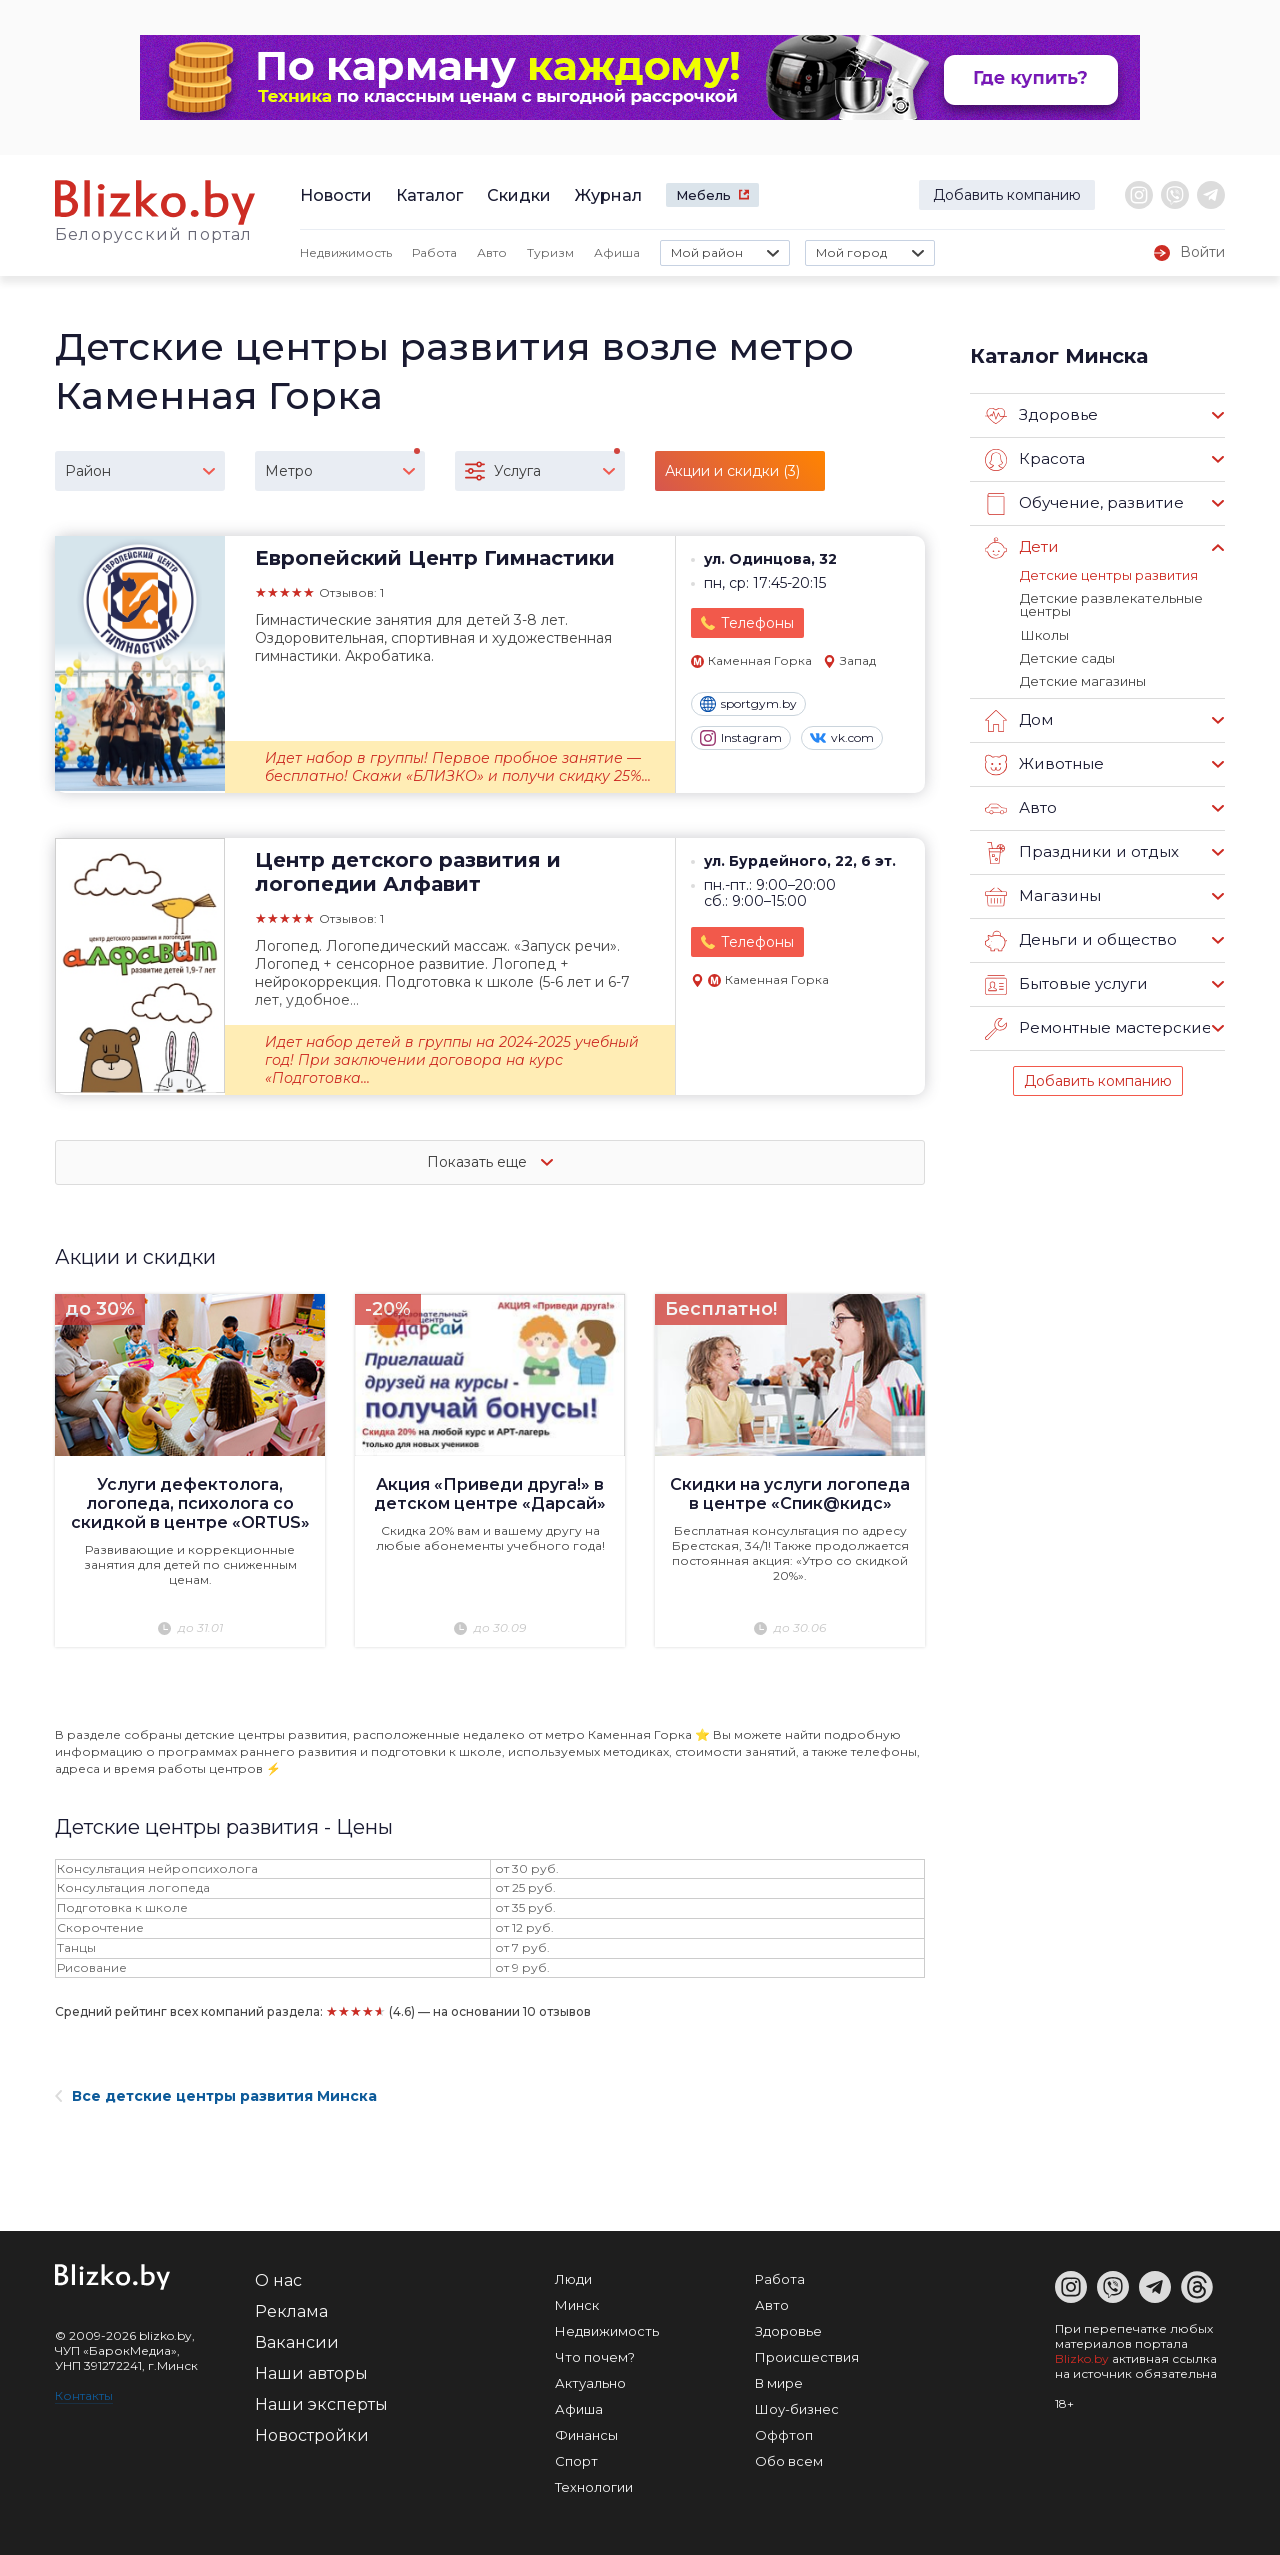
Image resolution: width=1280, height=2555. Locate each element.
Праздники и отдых (1080, 852)
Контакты (84, 2395)
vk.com (842, 738)
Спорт (576, 2461)
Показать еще (490, 1162)
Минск (577, 2305)
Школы (1044, 634)
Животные (1044, 764)
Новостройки (312, 2435)
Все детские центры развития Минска (216, 2096)
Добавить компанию (1007, 195)
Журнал (608, 195)
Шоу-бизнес (797, 2409)
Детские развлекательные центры (1111, 604)
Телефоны (757, 623)
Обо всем (789, 2461)
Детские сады (1067, 657)
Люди (573, 2279)
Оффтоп (784, 2435)
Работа (434, 252)
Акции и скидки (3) (732, 471)
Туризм (550, 252)
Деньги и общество (1080, 940)
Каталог (429, 195)
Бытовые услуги (1066, 984)
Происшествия (807, 2357)
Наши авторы (311, 2373)
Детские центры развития (1109, 575)
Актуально (590, 2383)
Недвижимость (346, 252)
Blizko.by (1082, 2358)
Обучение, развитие (1083, 504)
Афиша (617, 252)
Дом (1019, 720)
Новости (336, 195)
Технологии (594, 2487)
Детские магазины (1083, 680)
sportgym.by (748, 704)
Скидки (519, 195)
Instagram (741, 738)
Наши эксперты (321, 2404)
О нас (278, 2280)
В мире (779, 2383)
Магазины (1042, 896)
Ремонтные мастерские (1098, 1028)
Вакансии (297, 2342)
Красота (1035, 460)
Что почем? (595, 2357)
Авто (492, 252)
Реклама (291, 2311)
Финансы (586, 2435)
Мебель (703, 195)
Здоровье (1041, 416)
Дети (1021, 548)
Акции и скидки (136, 1257)
